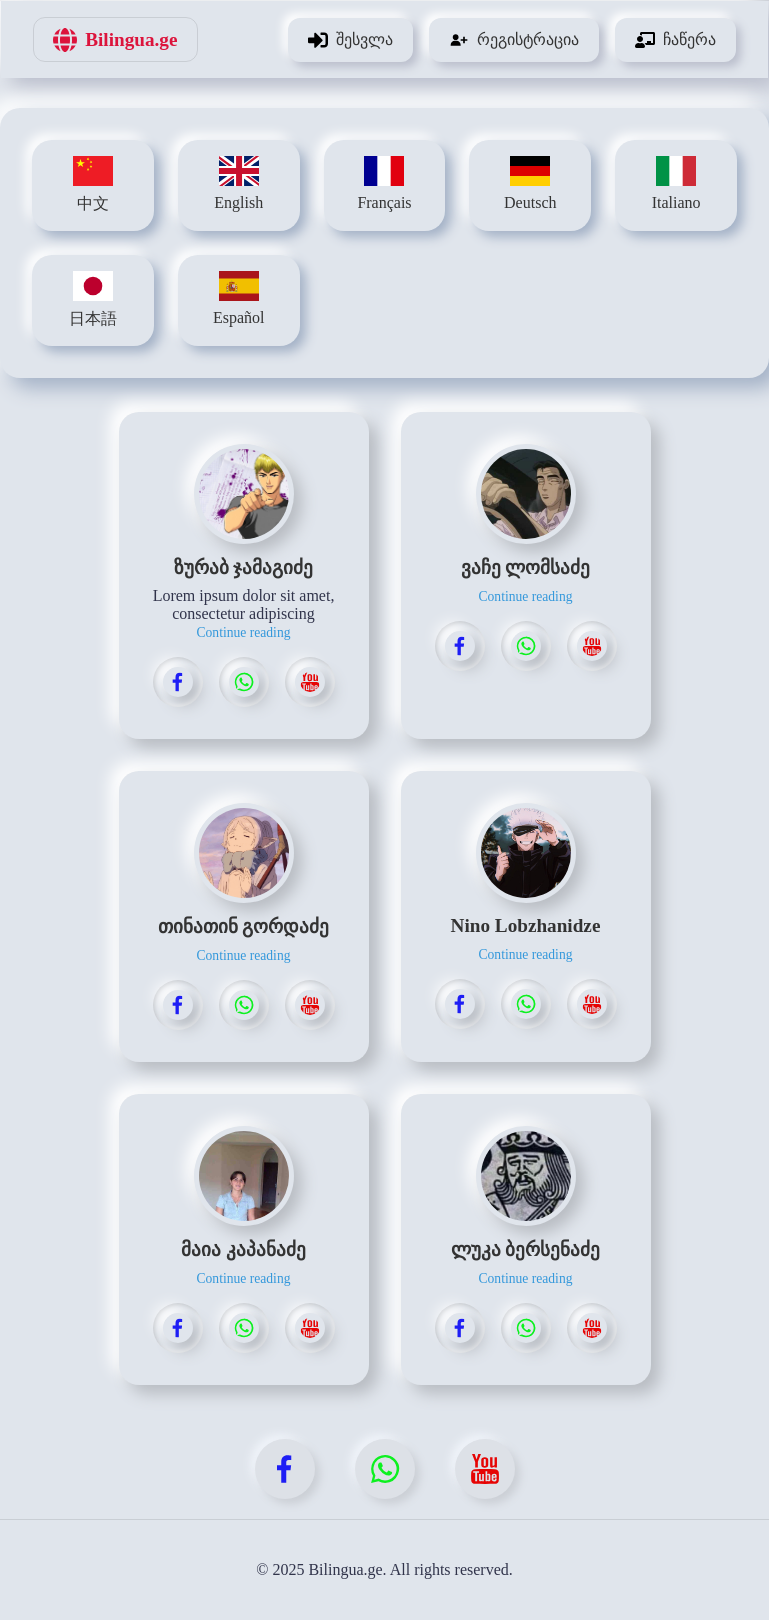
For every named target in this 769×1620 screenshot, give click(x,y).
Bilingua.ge (115, 40)
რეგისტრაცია (514, 40)
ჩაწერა (675, 40)
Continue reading (243, 632)
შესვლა (350, 40)
